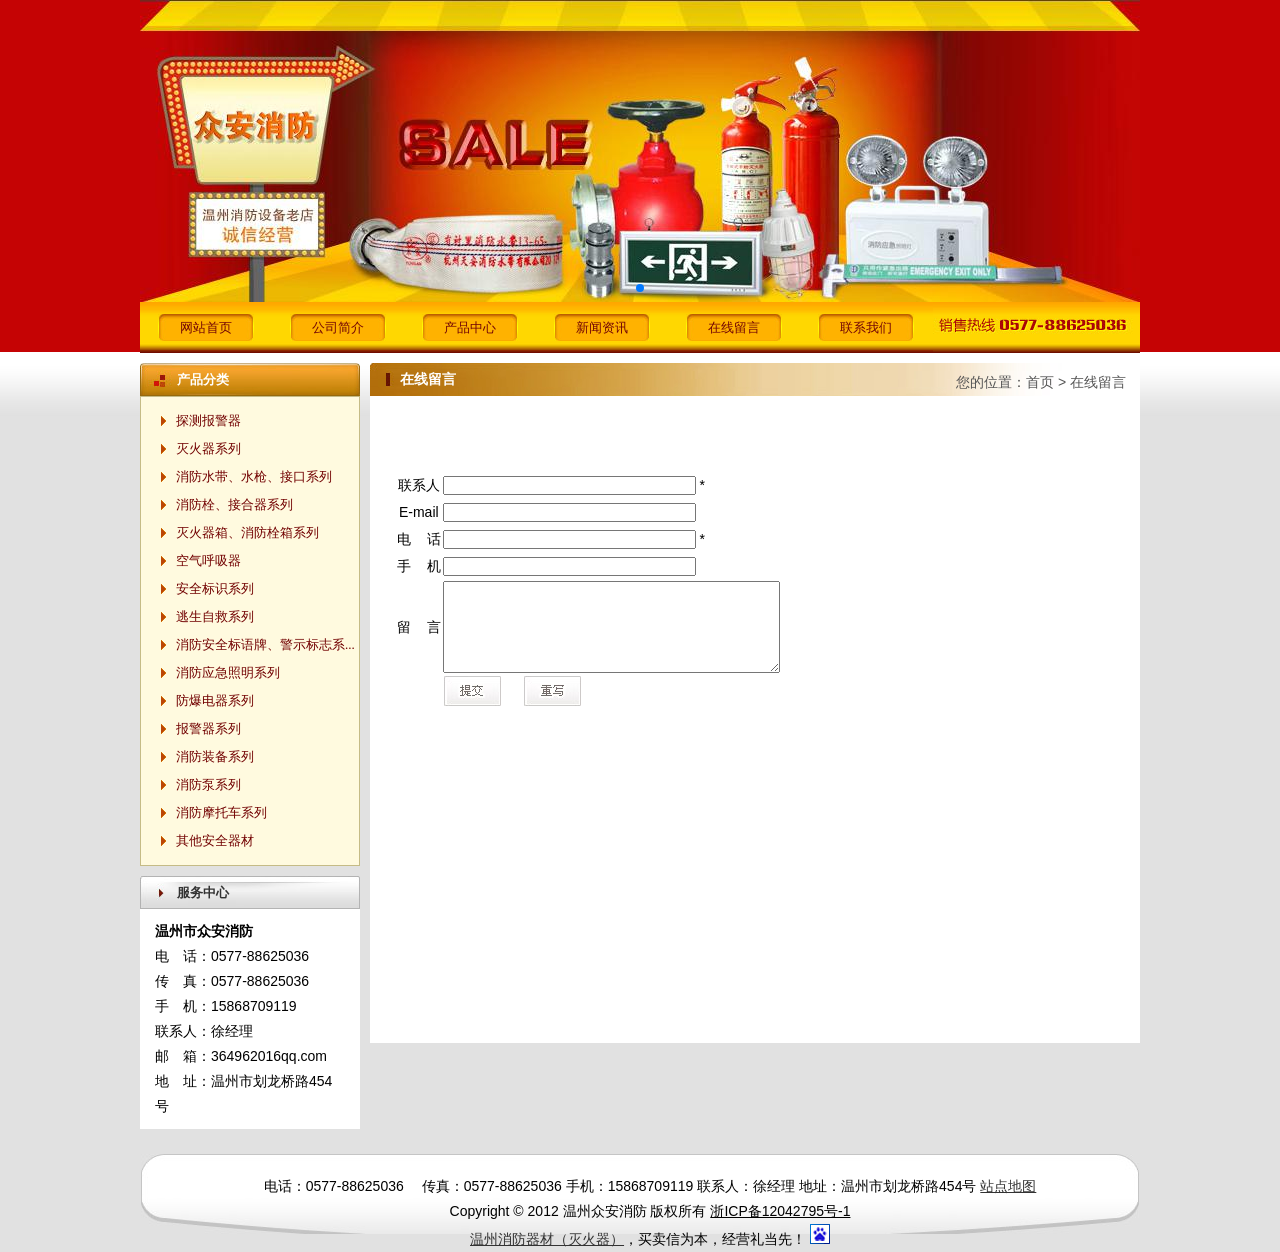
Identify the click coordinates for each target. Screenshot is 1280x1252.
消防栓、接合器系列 (234, 504)
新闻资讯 (602, 327)
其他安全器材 (215, 840)
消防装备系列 (215, 756)
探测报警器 (208, 420)
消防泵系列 (208, 784)
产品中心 (470, 327)
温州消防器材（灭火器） (547, 1239)
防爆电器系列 (215, 700)
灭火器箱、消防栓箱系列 (247, 532)
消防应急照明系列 (228, 672)
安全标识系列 (215, 588)
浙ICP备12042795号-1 (780, 1211)
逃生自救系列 (215, 616)
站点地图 (1008, 1186)
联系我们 (866, 327)
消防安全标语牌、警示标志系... (265, 644)
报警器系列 (208, 728)
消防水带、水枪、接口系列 (254, 476)
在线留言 (734, 327)
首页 (1040, 382)
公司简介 (338, 327)
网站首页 (206, 327)
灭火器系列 (208, 448)
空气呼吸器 (208, 560)
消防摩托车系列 (221, 812)
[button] (640, 288)
